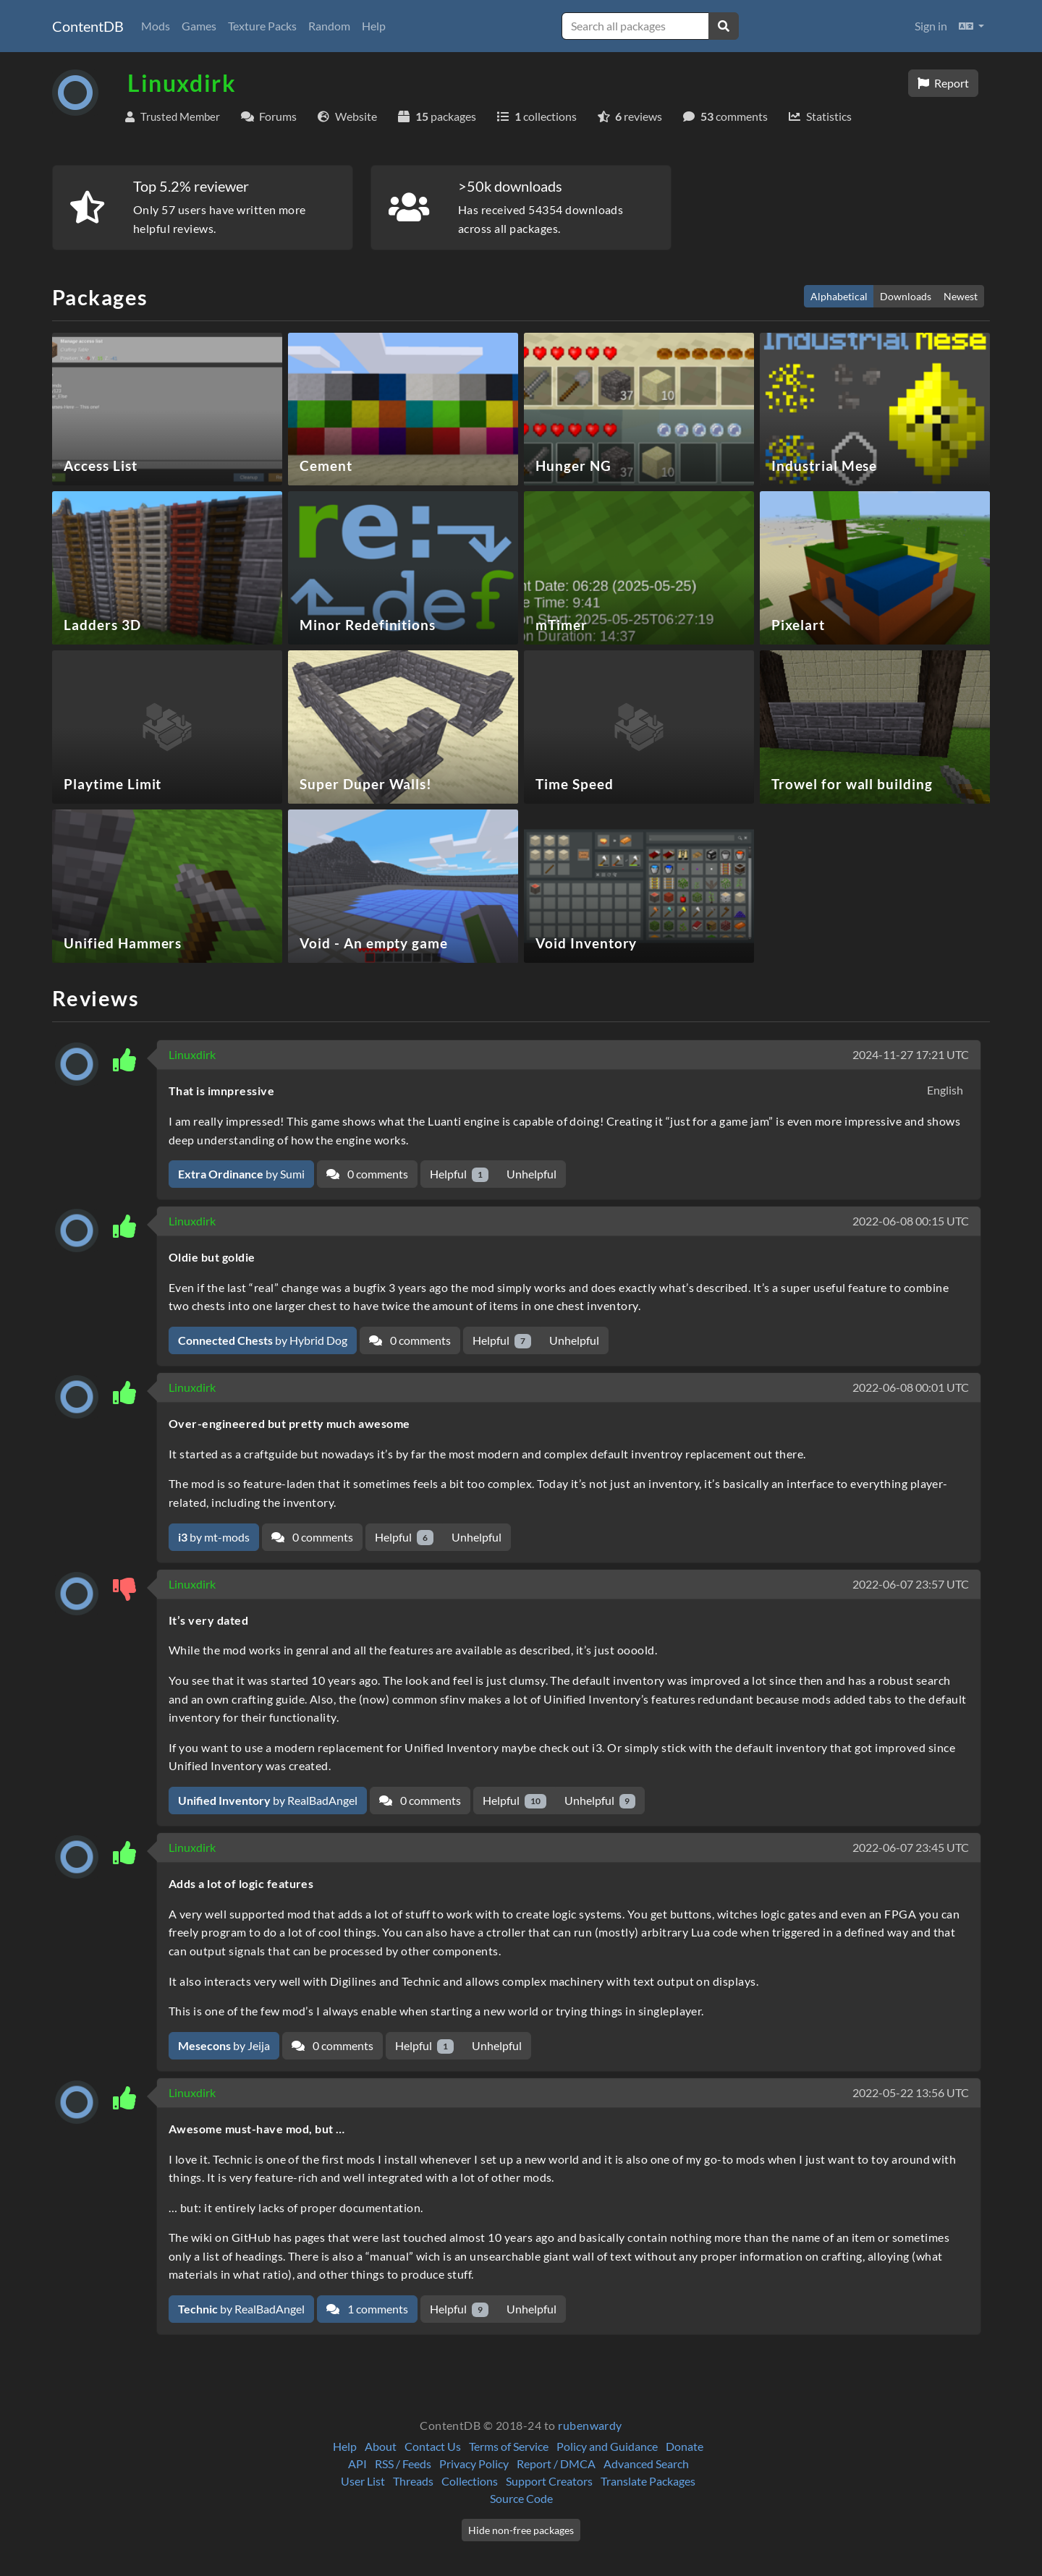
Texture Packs (262, 26)
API (357, 2463)
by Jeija (224, 2045)
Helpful (459, 1174)
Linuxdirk (192, 1054)
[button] (971, 26)
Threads (413, 2481)
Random (329, 26)
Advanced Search (646, 2463)
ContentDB (88, 26)
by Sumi (241, 1174)
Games (199, 26)
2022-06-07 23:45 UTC (910, 1847)
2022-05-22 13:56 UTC (910, 2092)
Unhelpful (531, 1174)
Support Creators (549, 2481)
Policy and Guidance (607, 2446)
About (381, 2446)
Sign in (931, 26)
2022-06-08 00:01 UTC (910, 1387)
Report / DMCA (556, 2463)
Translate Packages (648, 2481)
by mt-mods (214, 1537)
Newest (961, 296)
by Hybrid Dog (262, 1340)
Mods (155, 26)
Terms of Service (508, 2446)
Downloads (905, 296)
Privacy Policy (474, 2463)
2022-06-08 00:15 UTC (910, 1221)
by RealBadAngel (267, 1800)
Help (374, 26)
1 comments (367, 2309)
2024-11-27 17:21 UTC (910, 1054)
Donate (684, 2446)
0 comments (367, 1174)
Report (943, 83)
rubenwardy (590, 2425)
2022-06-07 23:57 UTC (910, 1584)
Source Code (521, 2498)
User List (363, 2481)
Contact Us (432, 2446)
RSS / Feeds (403, 2463)
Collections (469, 2481)
